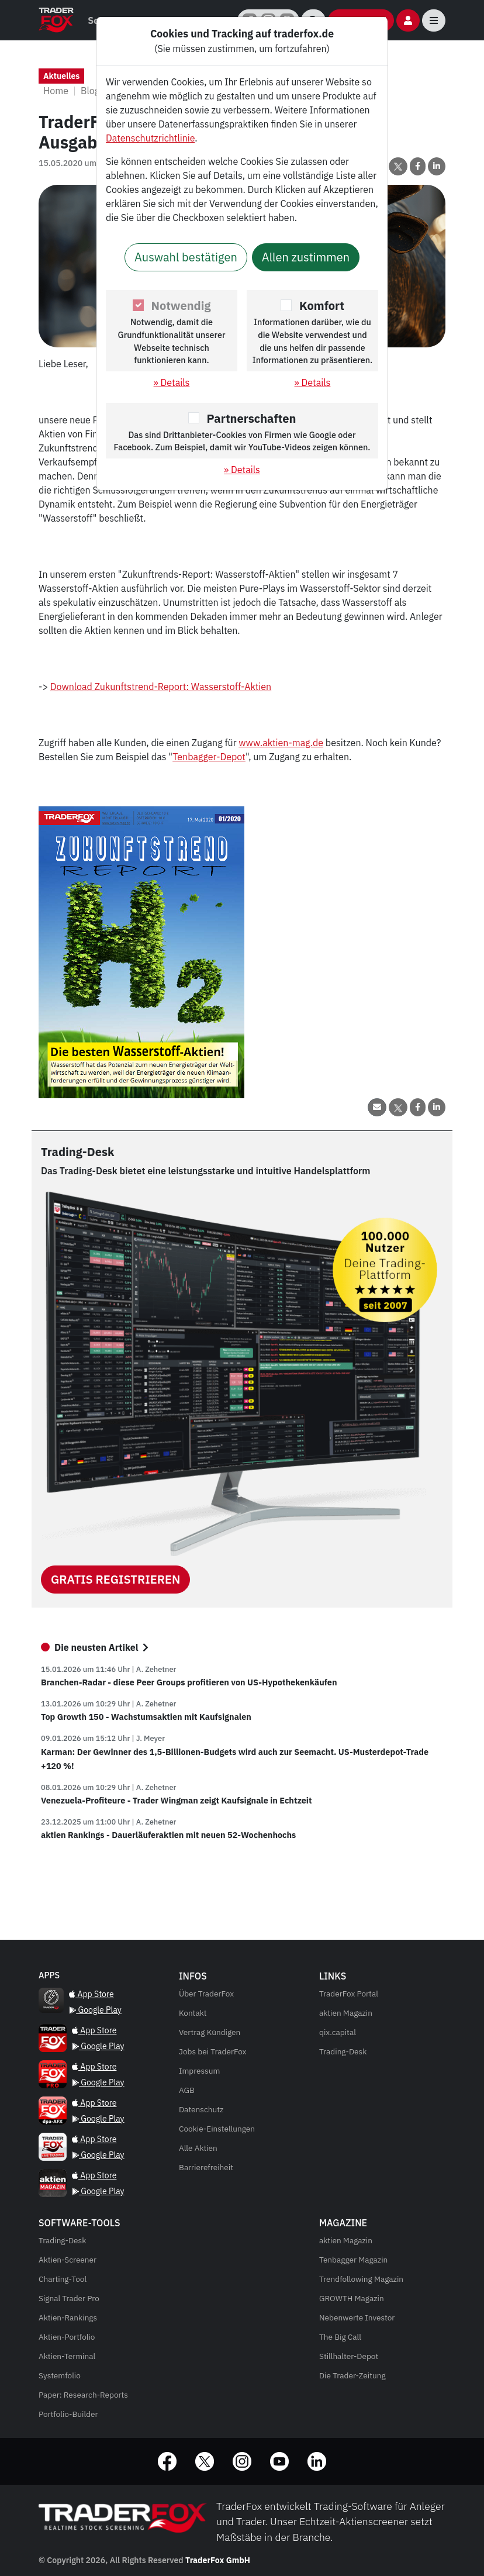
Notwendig (181, 305)
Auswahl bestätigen (185, 257)
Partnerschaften (251, 418)
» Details (172, 382)
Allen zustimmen (306, 257)
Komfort (321, 305)
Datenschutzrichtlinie (150, 138)
